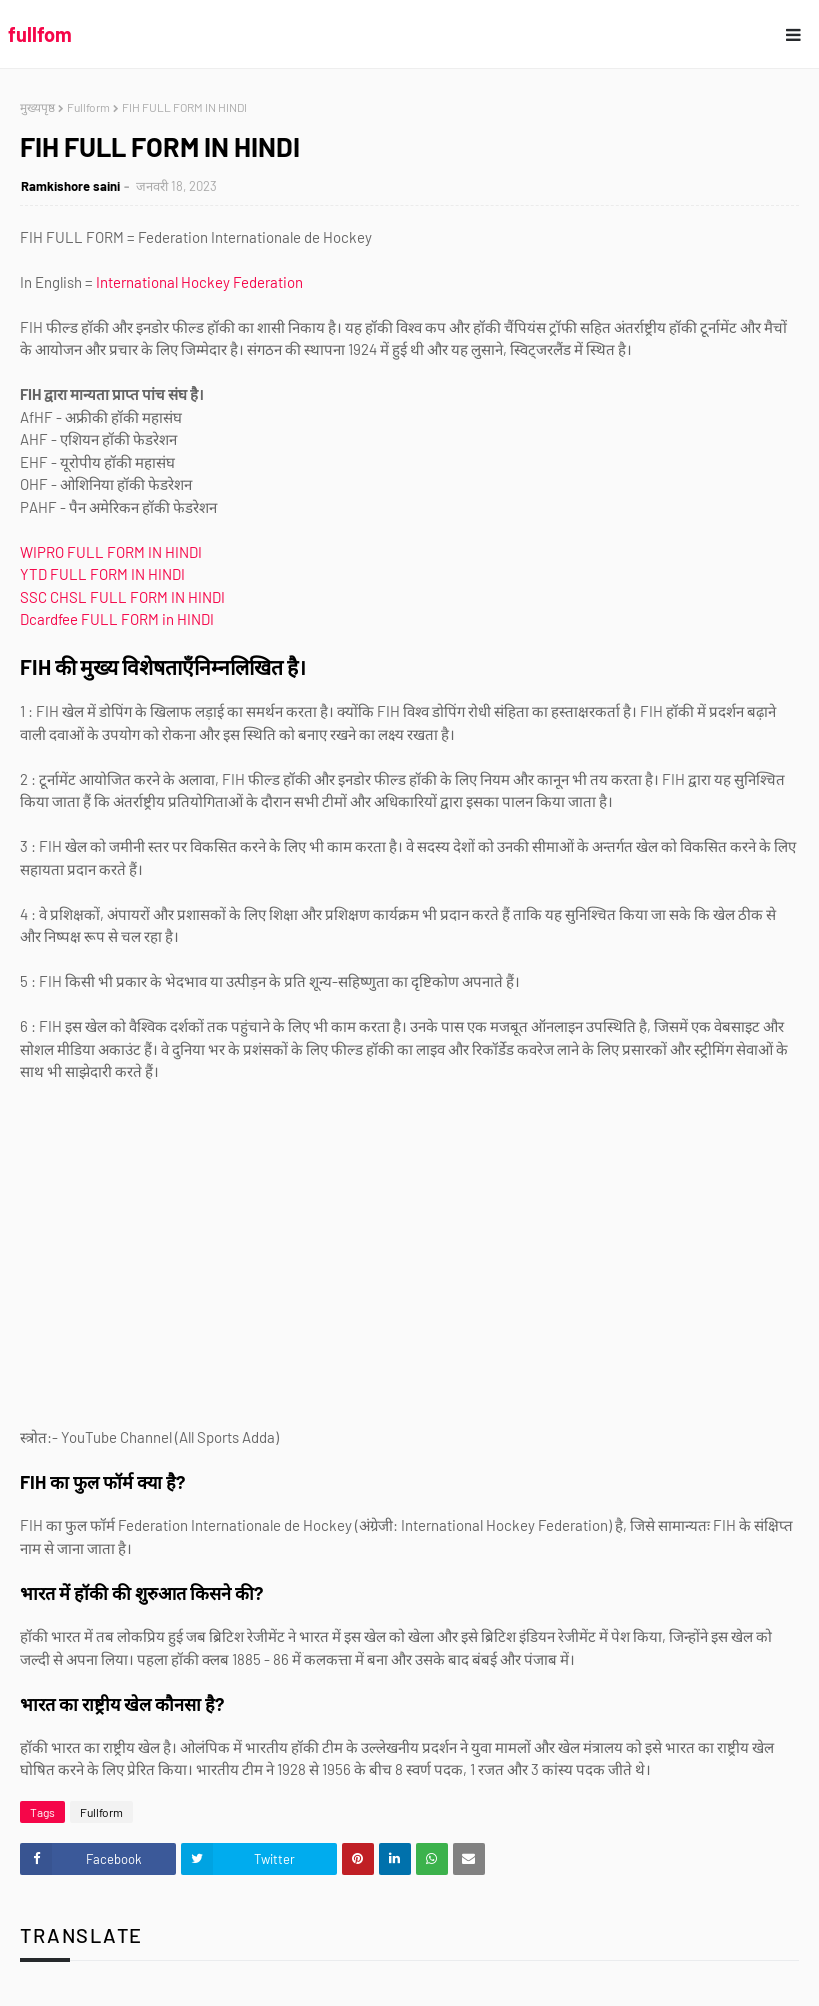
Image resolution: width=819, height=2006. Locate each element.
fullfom (40, 34)
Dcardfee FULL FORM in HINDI (117, 619)
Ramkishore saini (70, 186)
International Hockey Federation (199, 282)
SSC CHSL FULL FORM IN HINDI (122, 597)
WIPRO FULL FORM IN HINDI (111, 552)
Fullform (88, 107)
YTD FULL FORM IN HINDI (102, 574)
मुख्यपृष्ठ (37, 107)
